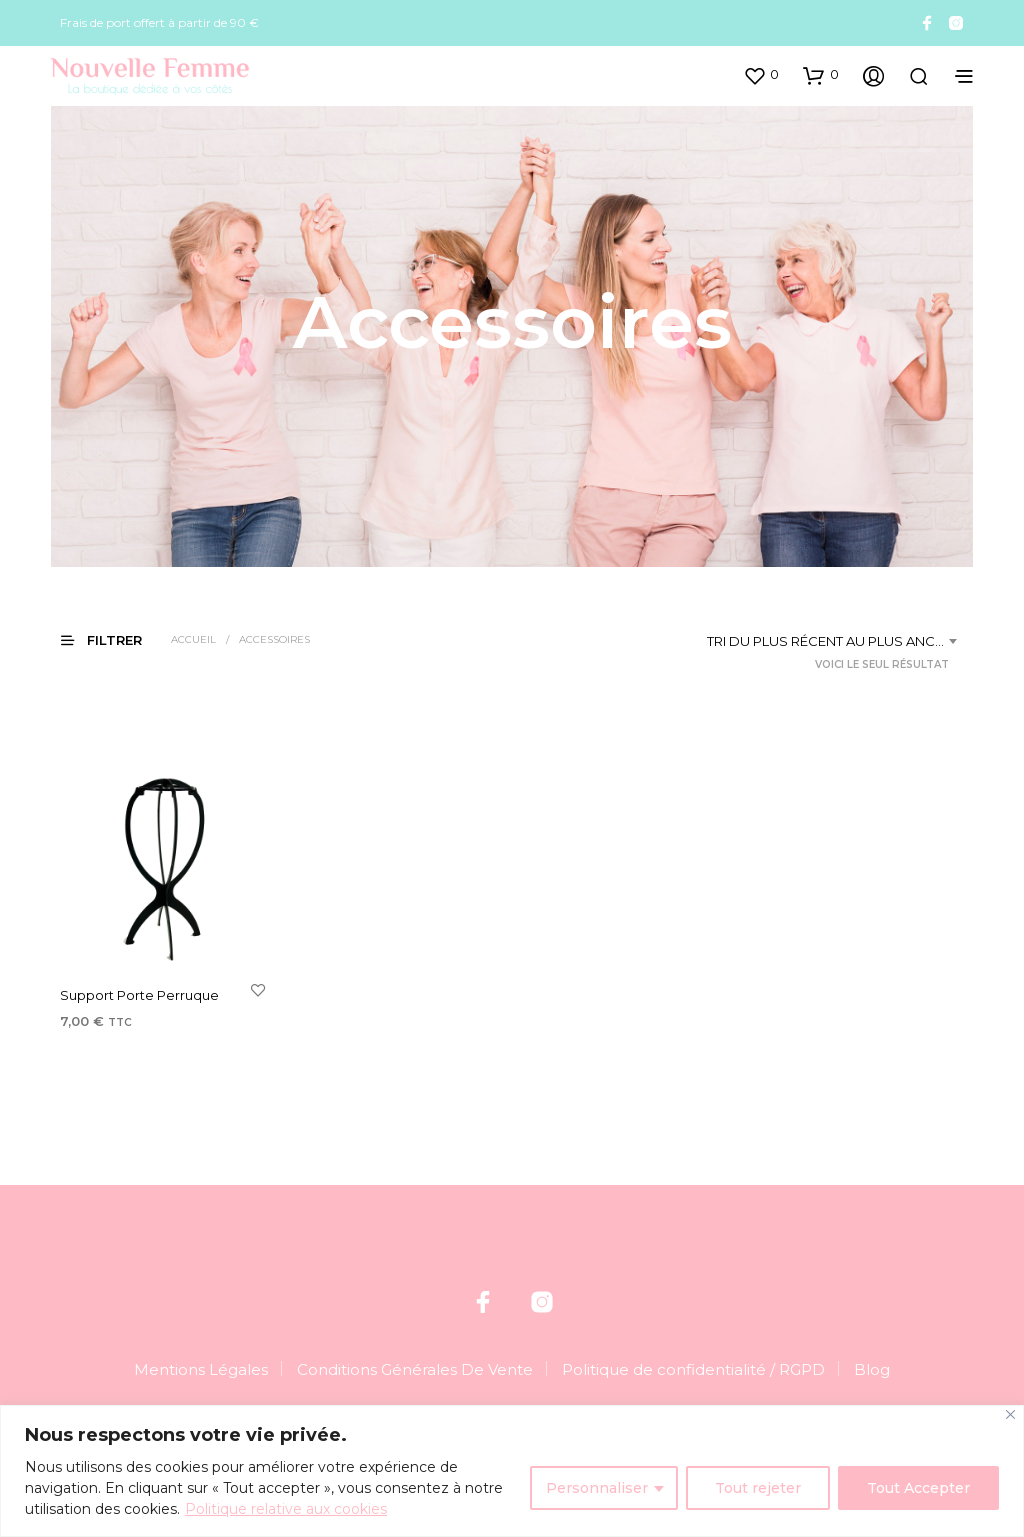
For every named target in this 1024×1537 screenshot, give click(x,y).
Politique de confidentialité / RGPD (693, 1369)
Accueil (193, 639)
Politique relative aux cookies (286, 1509)
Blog (872, 1369)
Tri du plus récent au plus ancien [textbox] (831, 641)
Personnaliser (597, 1488)
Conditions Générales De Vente (415, 1369)
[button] (761, 75)
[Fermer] (1010, 1414)
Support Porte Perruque (139, 996)
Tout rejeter (758, 1488)
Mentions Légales (201, 1369)
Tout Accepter (918, 1488)
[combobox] (835, 641)
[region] (512, 1471)
